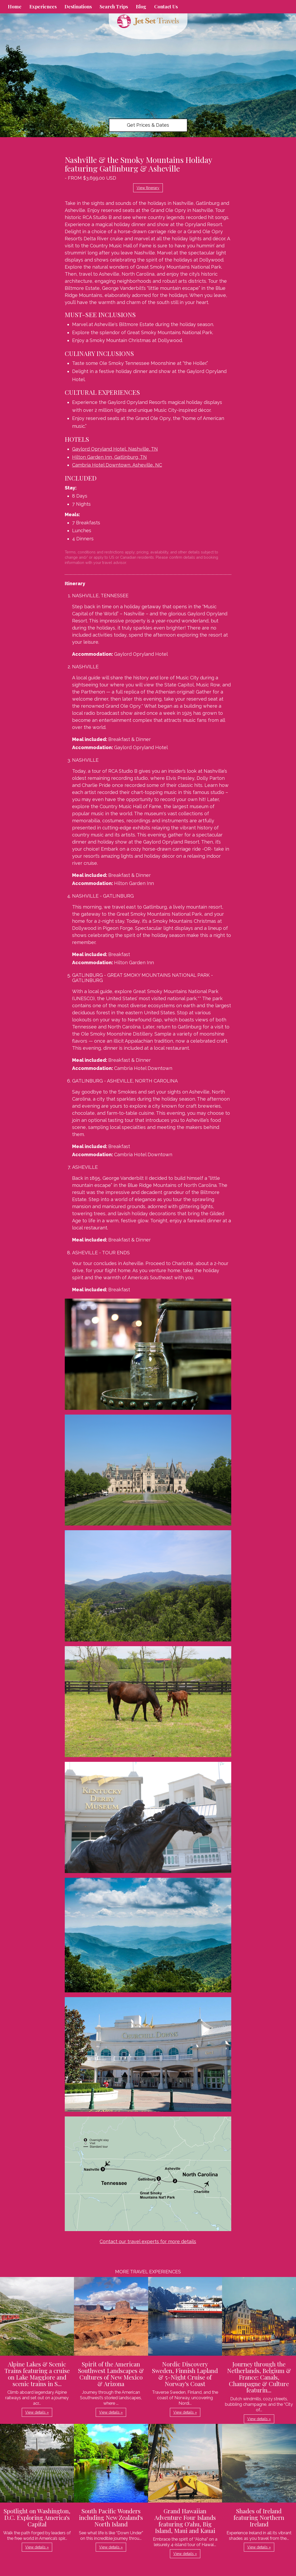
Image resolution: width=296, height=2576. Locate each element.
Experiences (43, 6)
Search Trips (114, 6)
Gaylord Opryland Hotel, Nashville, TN (115, 449)
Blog (141, 6)
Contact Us (166, 6)
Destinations (78, 6)
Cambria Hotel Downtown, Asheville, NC (117, 465)
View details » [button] (37, 2412)
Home (14, 6)
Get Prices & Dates (148, 125)
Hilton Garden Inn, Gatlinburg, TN (109, 457)
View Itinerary (148, 188)
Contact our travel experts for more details (148, 2241)
